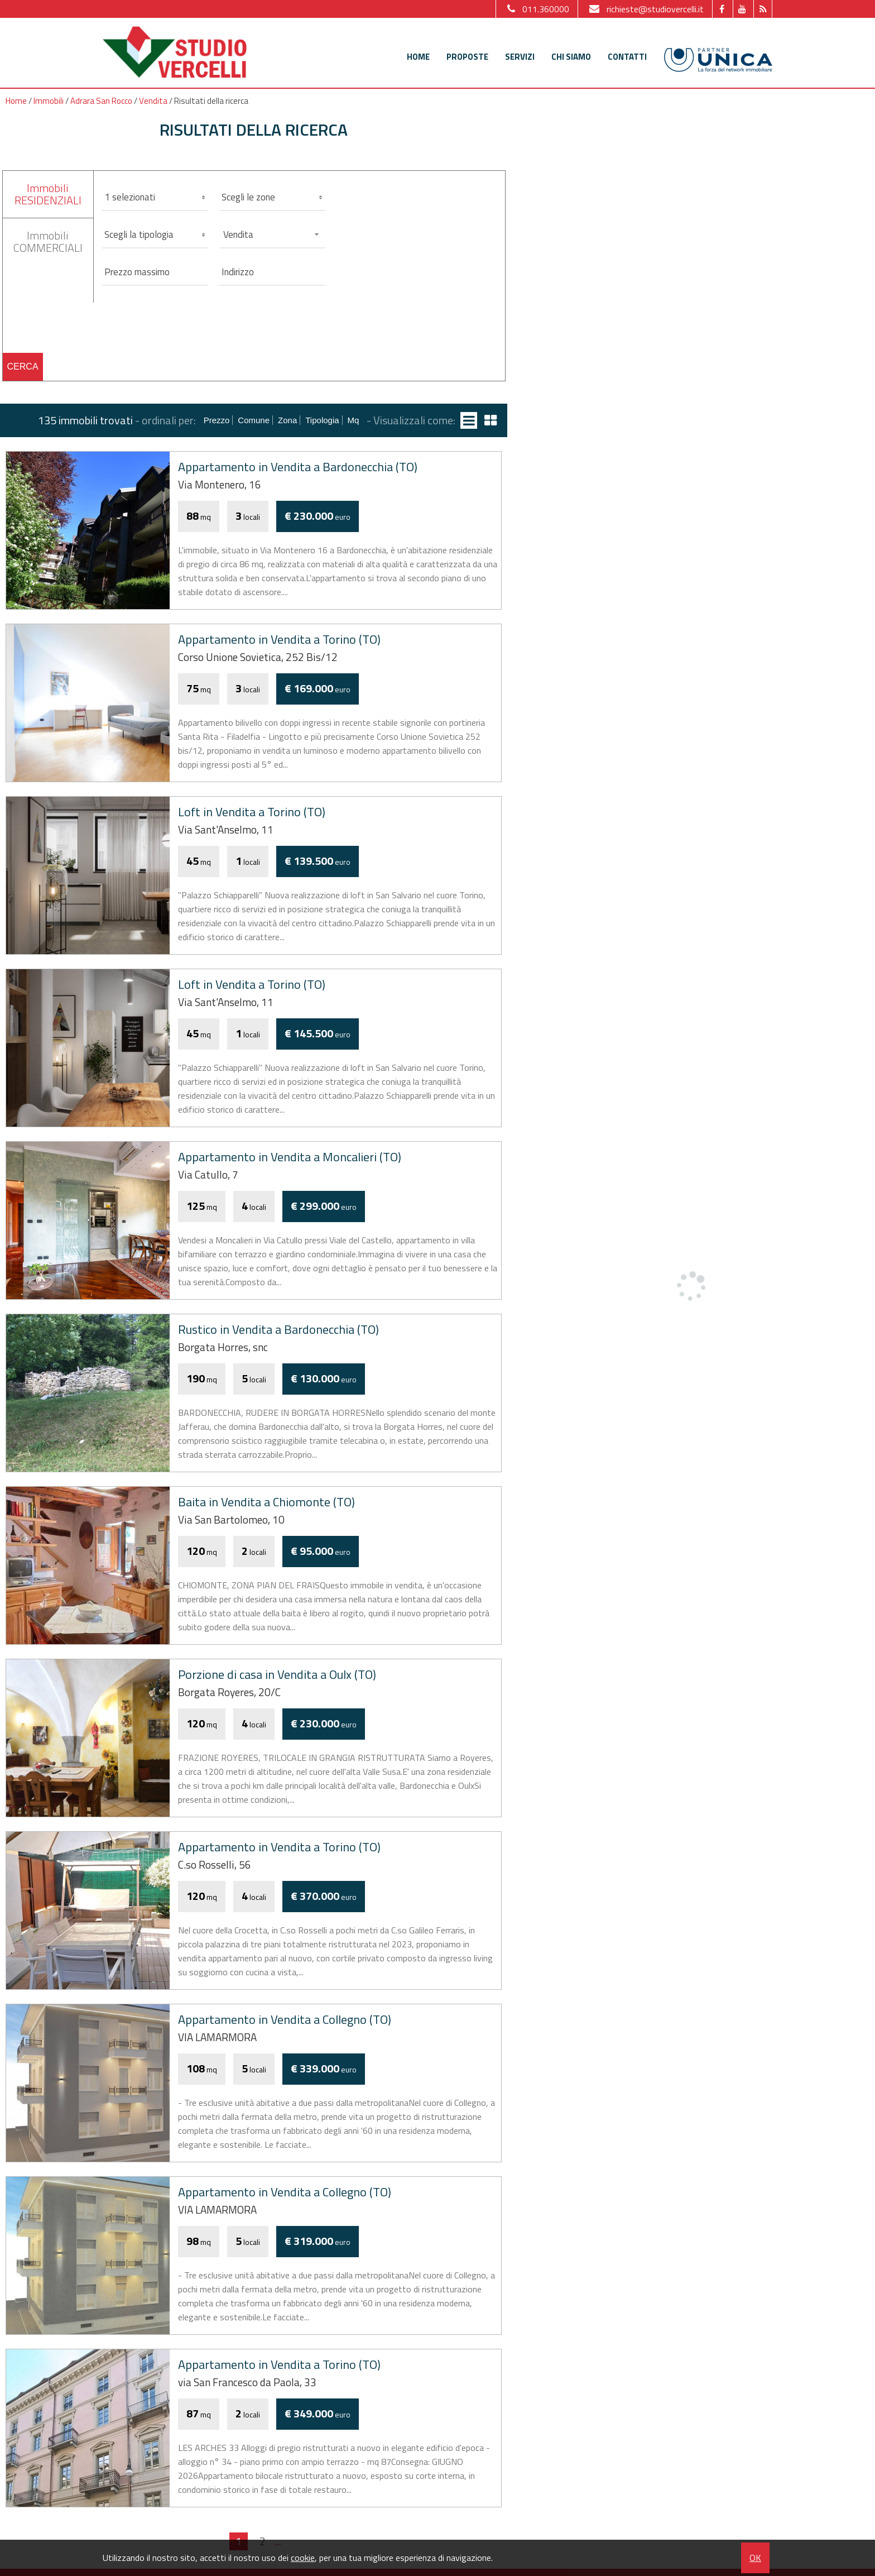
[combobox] (272, 234)
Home (418, 56)
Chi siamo (571, 56)
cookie (303, 2557)
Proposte (467, 56)
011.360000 (536, 9)
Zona (287, 420)
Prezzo (217, 420)
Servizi (520, 56)
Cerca (23, 366)
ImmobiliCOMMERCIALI (48, 241)
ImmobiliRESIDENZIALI (48, 194)
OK (755, 2557)
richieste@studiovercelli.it (645, 9)
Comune (254, 420)
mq (353, 420)
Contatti (627, 56)
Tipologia (322, 420)
